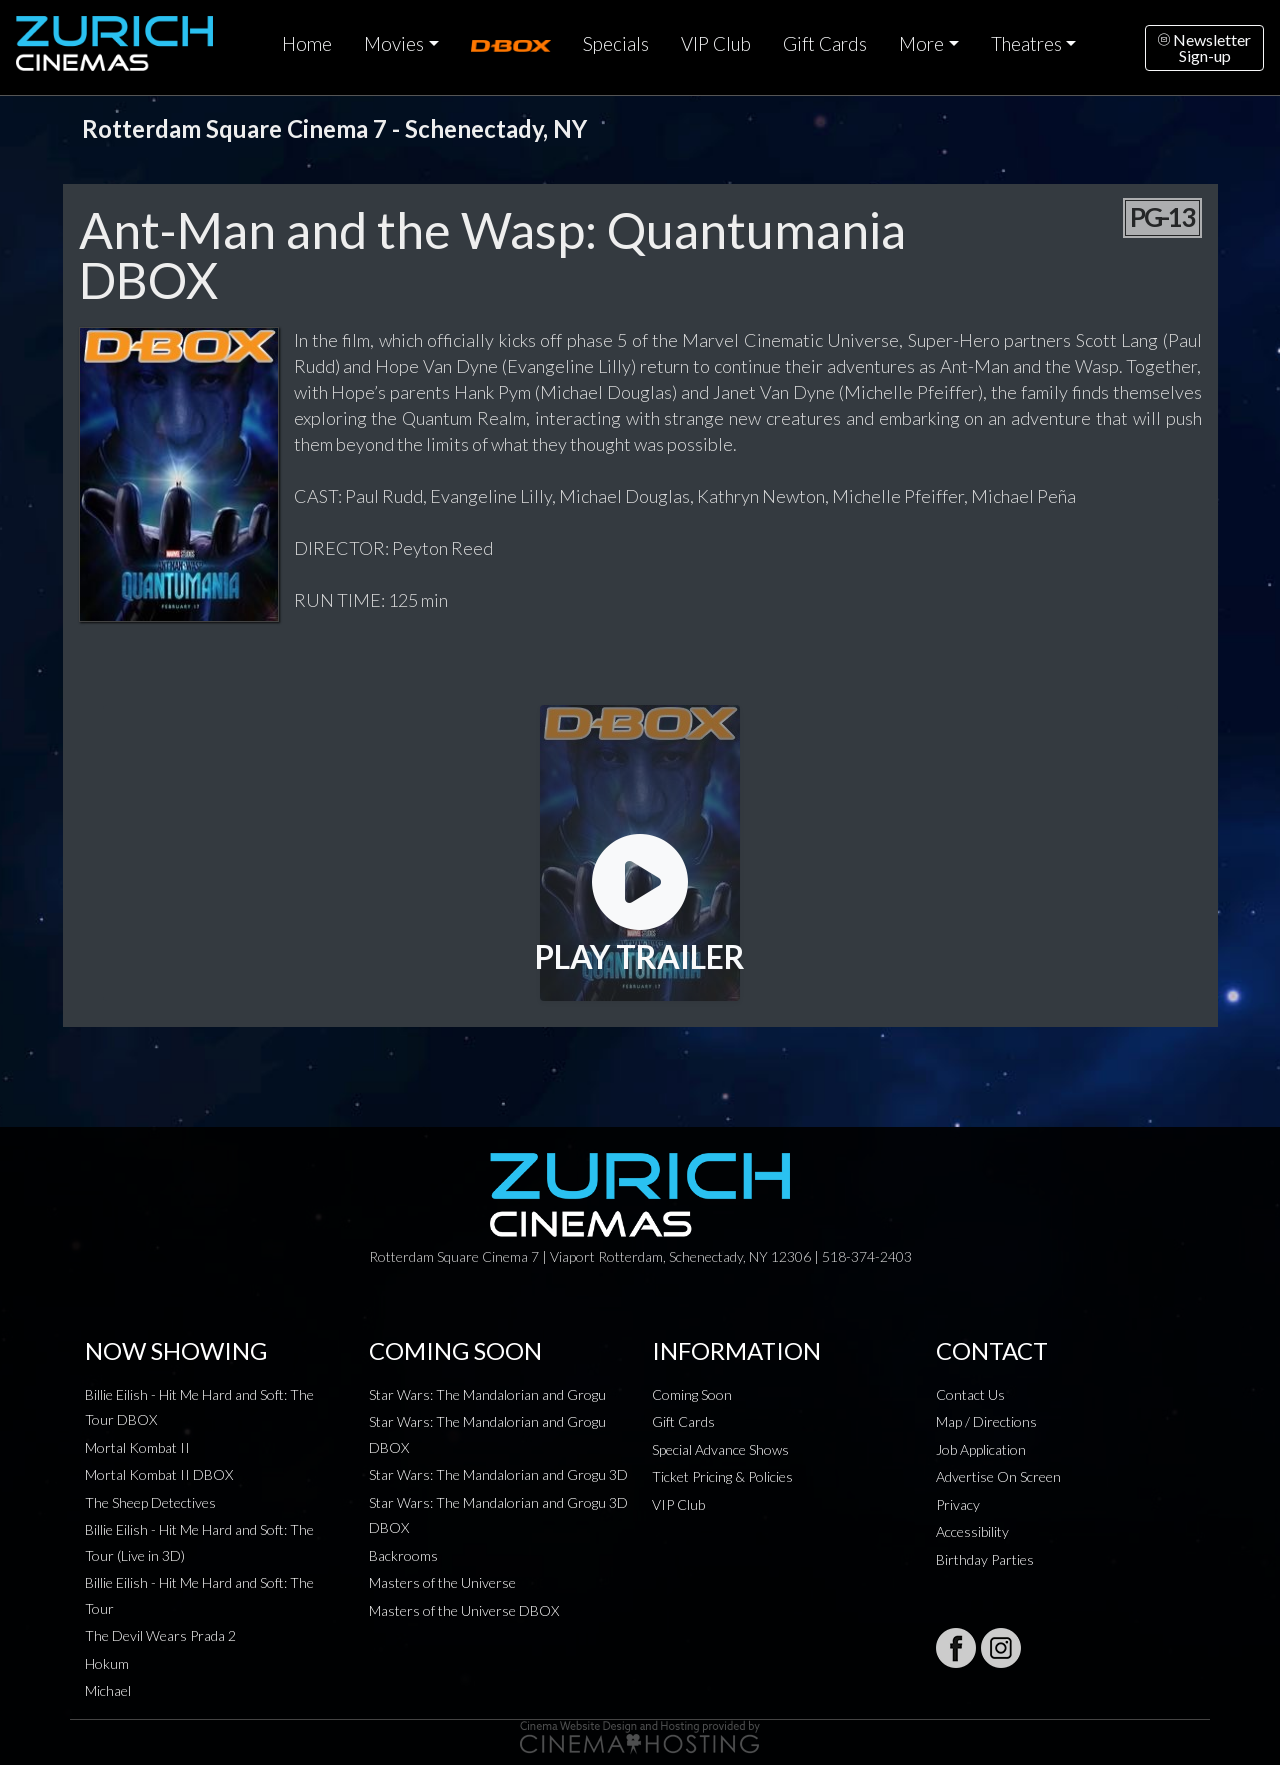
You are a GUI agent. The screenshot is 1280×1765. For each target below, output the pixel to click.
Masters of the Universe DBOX (464, 1610)
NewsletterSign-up (1204, 47)
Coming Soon (692, 1394)
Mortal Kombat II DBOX (159, 1474)
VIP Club (716, 44)
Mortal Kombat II (137, 1447)
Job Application (981, 1449)
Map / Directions (986, 1421)
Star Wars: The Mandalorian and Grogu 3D (498, 1474)
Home (307, 44)
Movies (394, 44)
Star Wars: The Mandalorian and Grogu (487, 1394)
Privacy (958, 1504)
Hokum (107, 1663)
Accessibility (972, 1531)
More (921, 44)
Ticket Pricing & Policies (722, 1476)
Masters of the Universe (442, 1582)
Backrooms (403, 1555)
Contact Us (970, 1394)
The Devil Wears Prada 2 (160, 1635)
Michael (108, 1690)
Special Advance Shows (720, 1449)
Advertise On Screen (998, 1476)
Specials (616, 44)
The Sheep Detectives (150, 1502)
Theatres (1026, 44)
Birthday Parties (985, 1559)
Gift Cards (825, 44)
